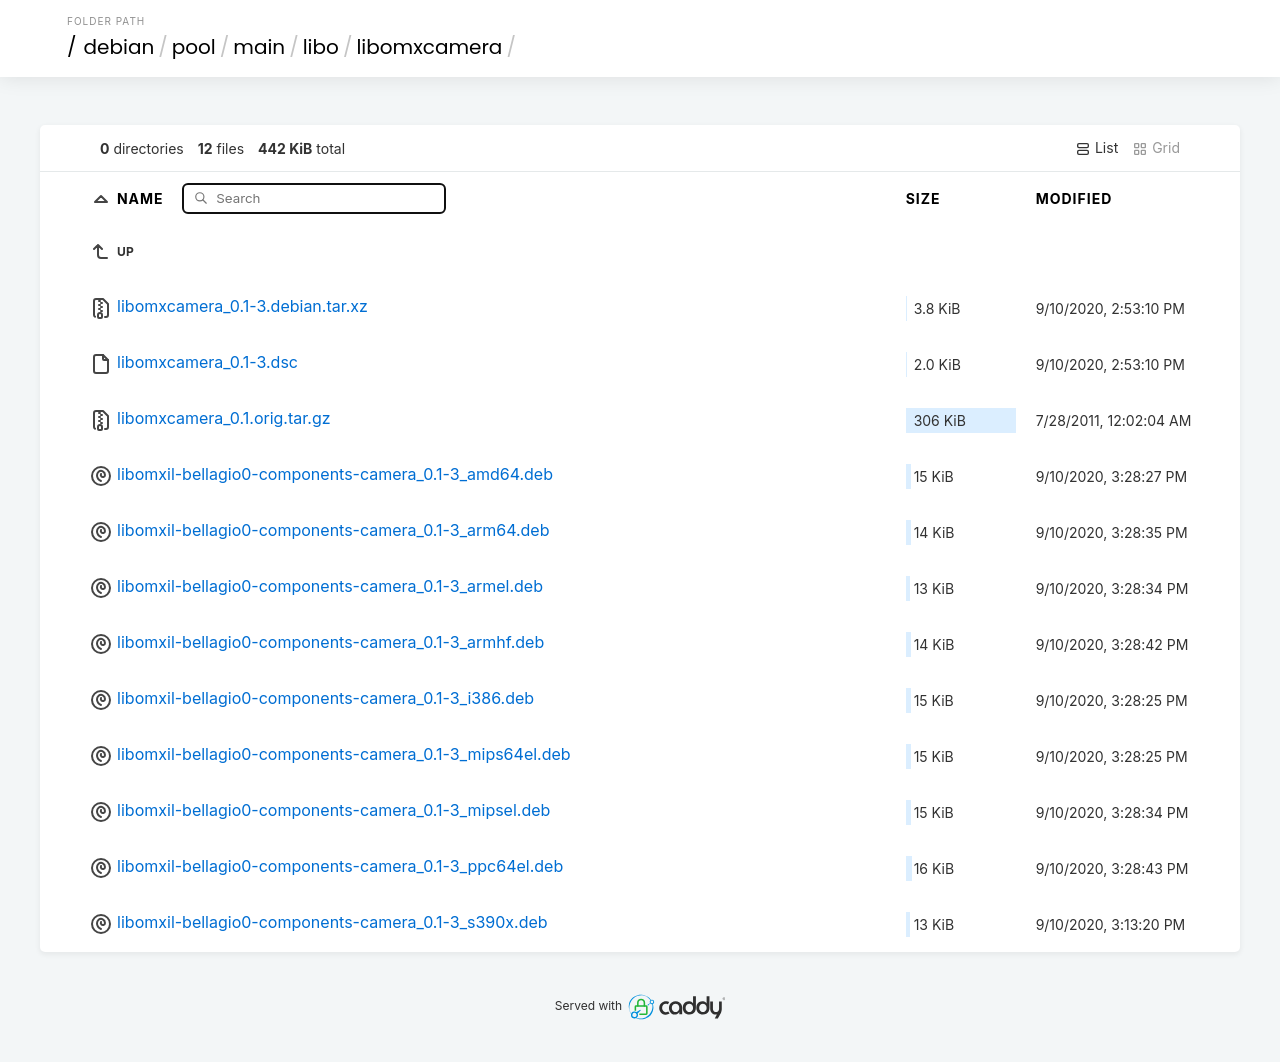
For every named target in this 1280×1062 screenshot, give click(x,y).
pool (194, 47)
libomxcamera (429, 47)
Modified (1074, 198)
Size (923, 198)
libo (321, 47)
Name (142, 197)
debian (119, 47)
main (259, 47)
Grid (1156, 148)
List (1096, 148)
